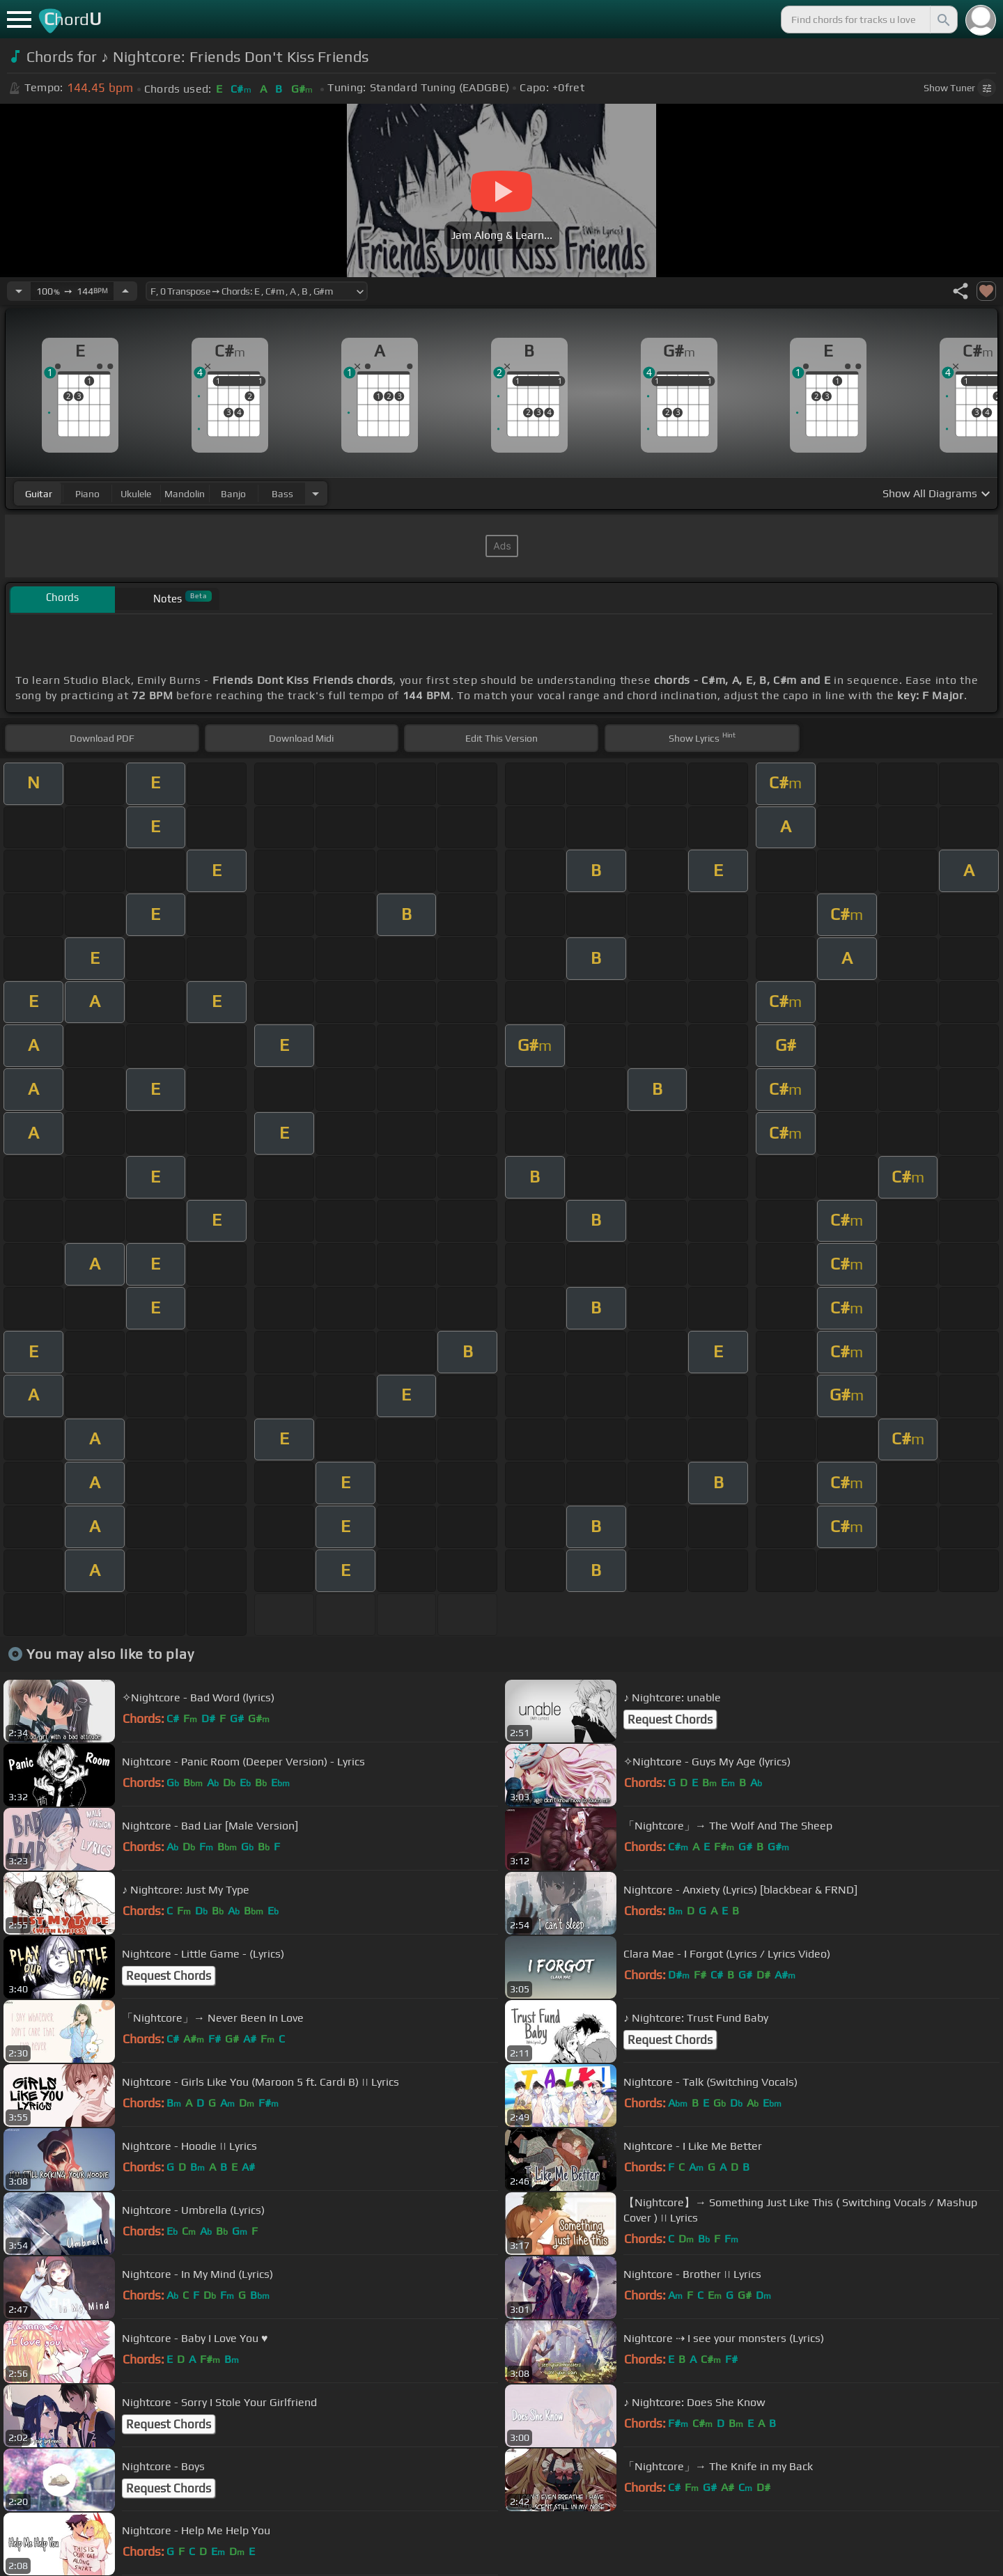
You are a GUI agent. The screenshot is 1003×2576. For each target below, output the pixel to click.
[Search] (942, 19)
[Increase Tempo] (125, 291)
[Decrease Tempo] (19, 291)
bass (282, 493)
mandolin (184, 493)
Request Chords (670, 1719)
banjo (233, 493)
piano (87, 493)
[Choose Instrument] (315, 493)
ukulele (135, 493)
